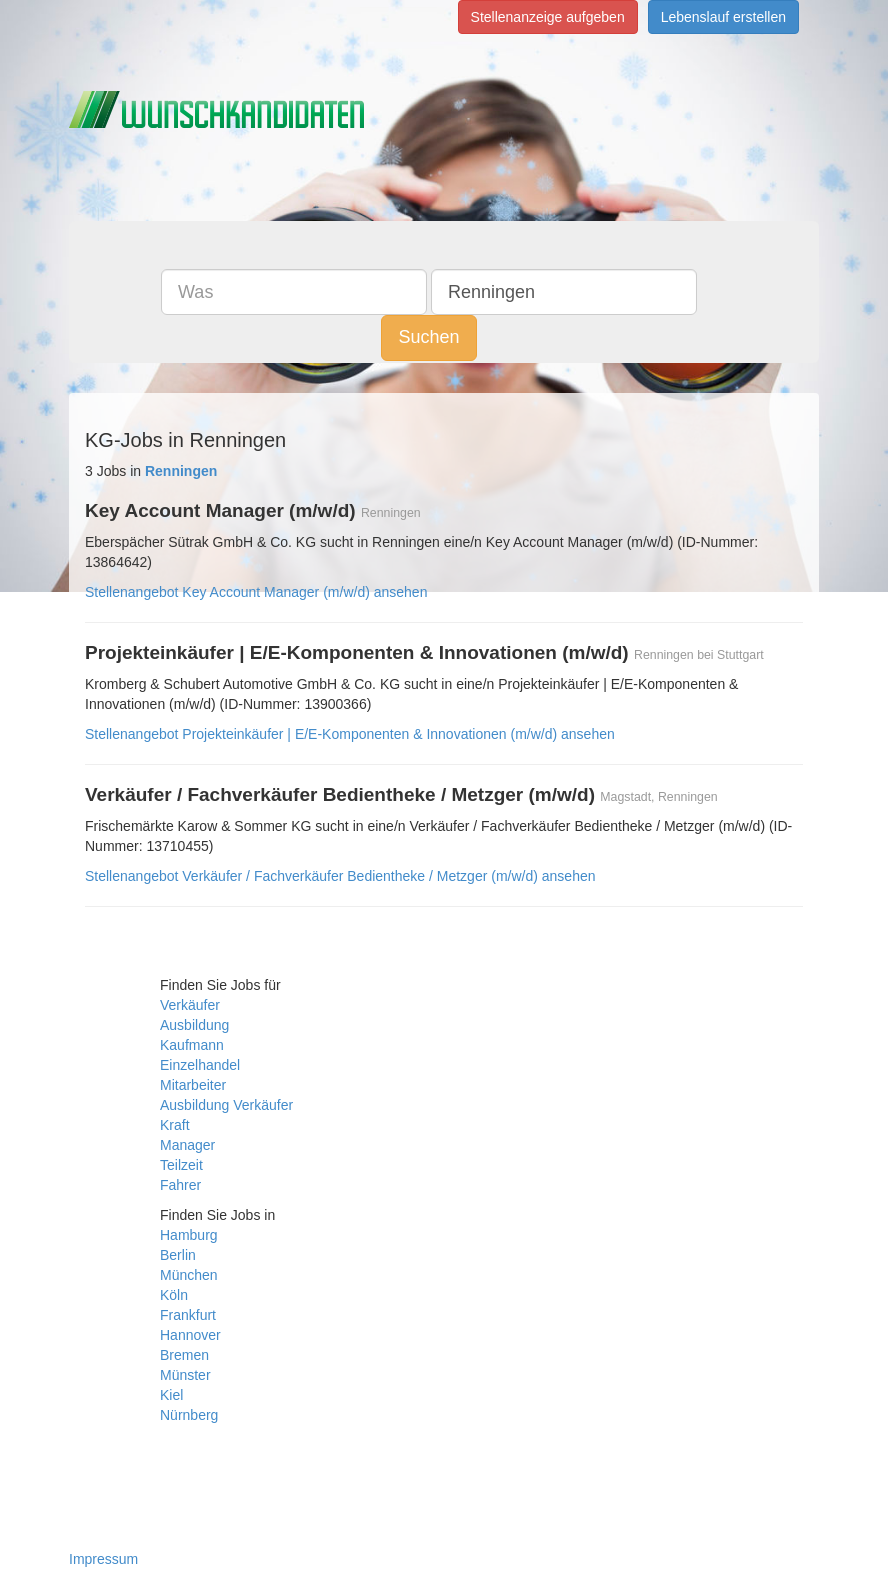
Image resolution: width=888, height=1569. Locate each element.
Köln (174, 1295)
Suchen (428, 337)
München (189, 1275)
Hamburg (189, 1235)
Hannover (190, 1335)
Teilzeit (181, 1165)
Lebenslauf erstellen (723, 17)
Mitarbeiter (193, 1085)
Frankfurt (188, 1315)
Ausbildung (194, 1025)
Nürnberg (189, 1415)
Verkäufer (190, 1005)
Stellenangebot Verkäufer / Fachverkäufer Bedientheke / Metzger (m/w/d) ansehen (340, 876)
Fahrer (180, 1185)
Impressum (103, 1559)
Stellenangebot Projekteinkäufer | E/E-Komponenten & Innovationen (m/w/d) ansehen (350, 734)
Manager (187, 1145)
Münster (185, 1375)
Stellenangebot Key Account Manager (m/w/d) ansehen (256, 592)
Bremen (184, 1355)
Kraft (175, 1125)
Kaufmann (192, 1045)
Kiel (171, 1395)
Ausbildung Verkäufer (226, 1105)
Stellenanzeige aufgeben (548, 17)
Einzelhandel (200, 1065)
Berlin (178, 1255)
